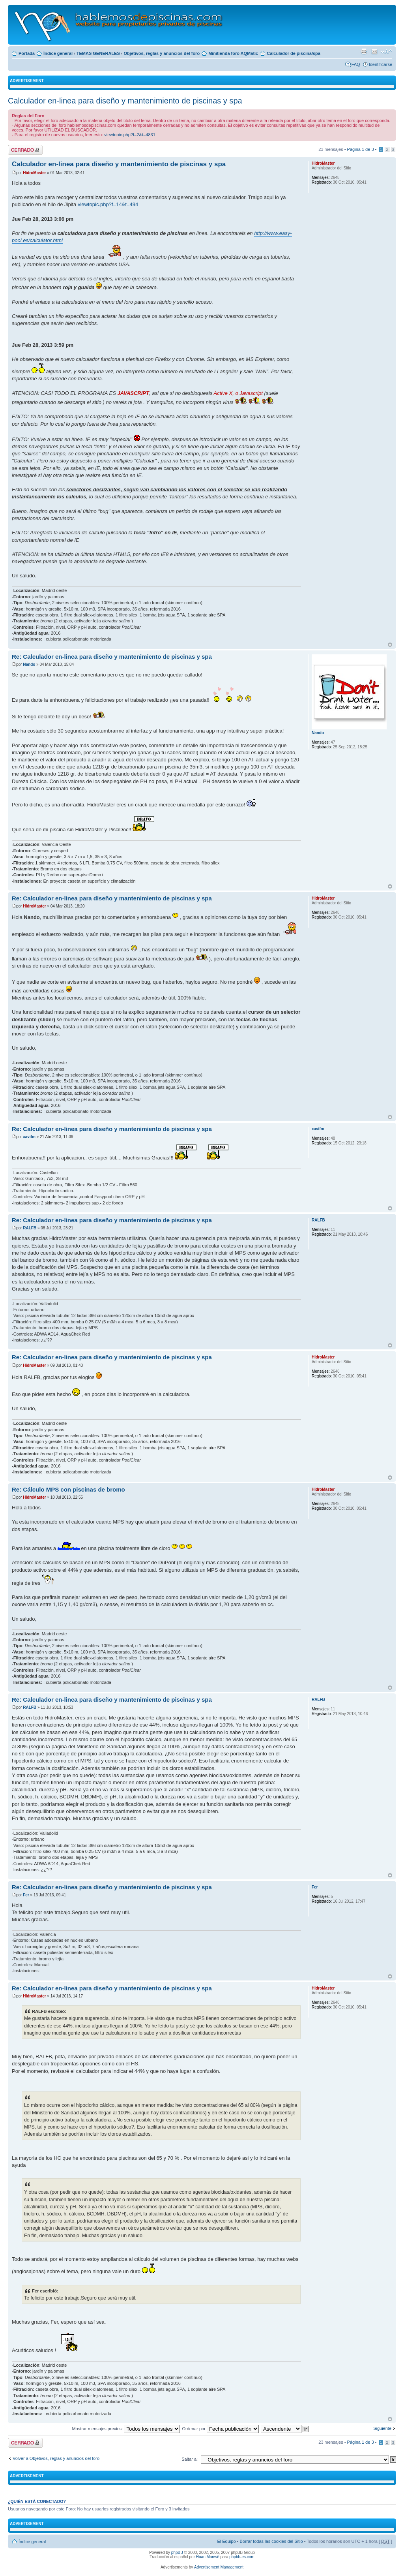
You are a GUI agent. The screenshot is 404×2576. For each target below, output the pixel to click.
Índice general (58, 53)
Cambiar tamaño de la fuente (386, 51)
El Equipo (226, 2541)
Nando (29, 664)
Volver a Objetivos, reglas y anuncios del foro (56, 2458)
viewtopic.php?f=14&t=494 (108, 204)
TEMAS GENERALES (98, 53)
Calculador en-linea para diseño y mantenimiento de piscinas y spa (125, 100)
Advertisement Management (218, 2567)
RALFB (29, 1228)
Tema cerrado (25, 150)
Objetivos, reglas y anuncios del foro (162, 53)
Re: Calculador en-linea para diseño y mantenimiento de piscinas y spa (112, 656)
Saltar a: (189, 2459)
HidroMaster (34, 173)
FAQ (356, 64)
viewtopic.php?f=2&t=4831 (129, 134)
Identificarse (380, 64)
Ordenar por (220, 2428)
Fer (26, 1895)
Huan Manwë (207, 2557)
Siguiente (382, 2428)
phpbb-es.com (241, 2557)
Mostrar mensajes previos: (126, 2428)
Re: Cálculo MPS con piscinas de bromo (68, 1489)
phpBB (177, 2552)
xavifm (29, 1137)
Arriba (390, 645)
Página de (360, 149)
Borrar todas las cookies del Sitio (271, 2541)
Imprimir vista (363, 51)
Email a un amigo (374, 51)
